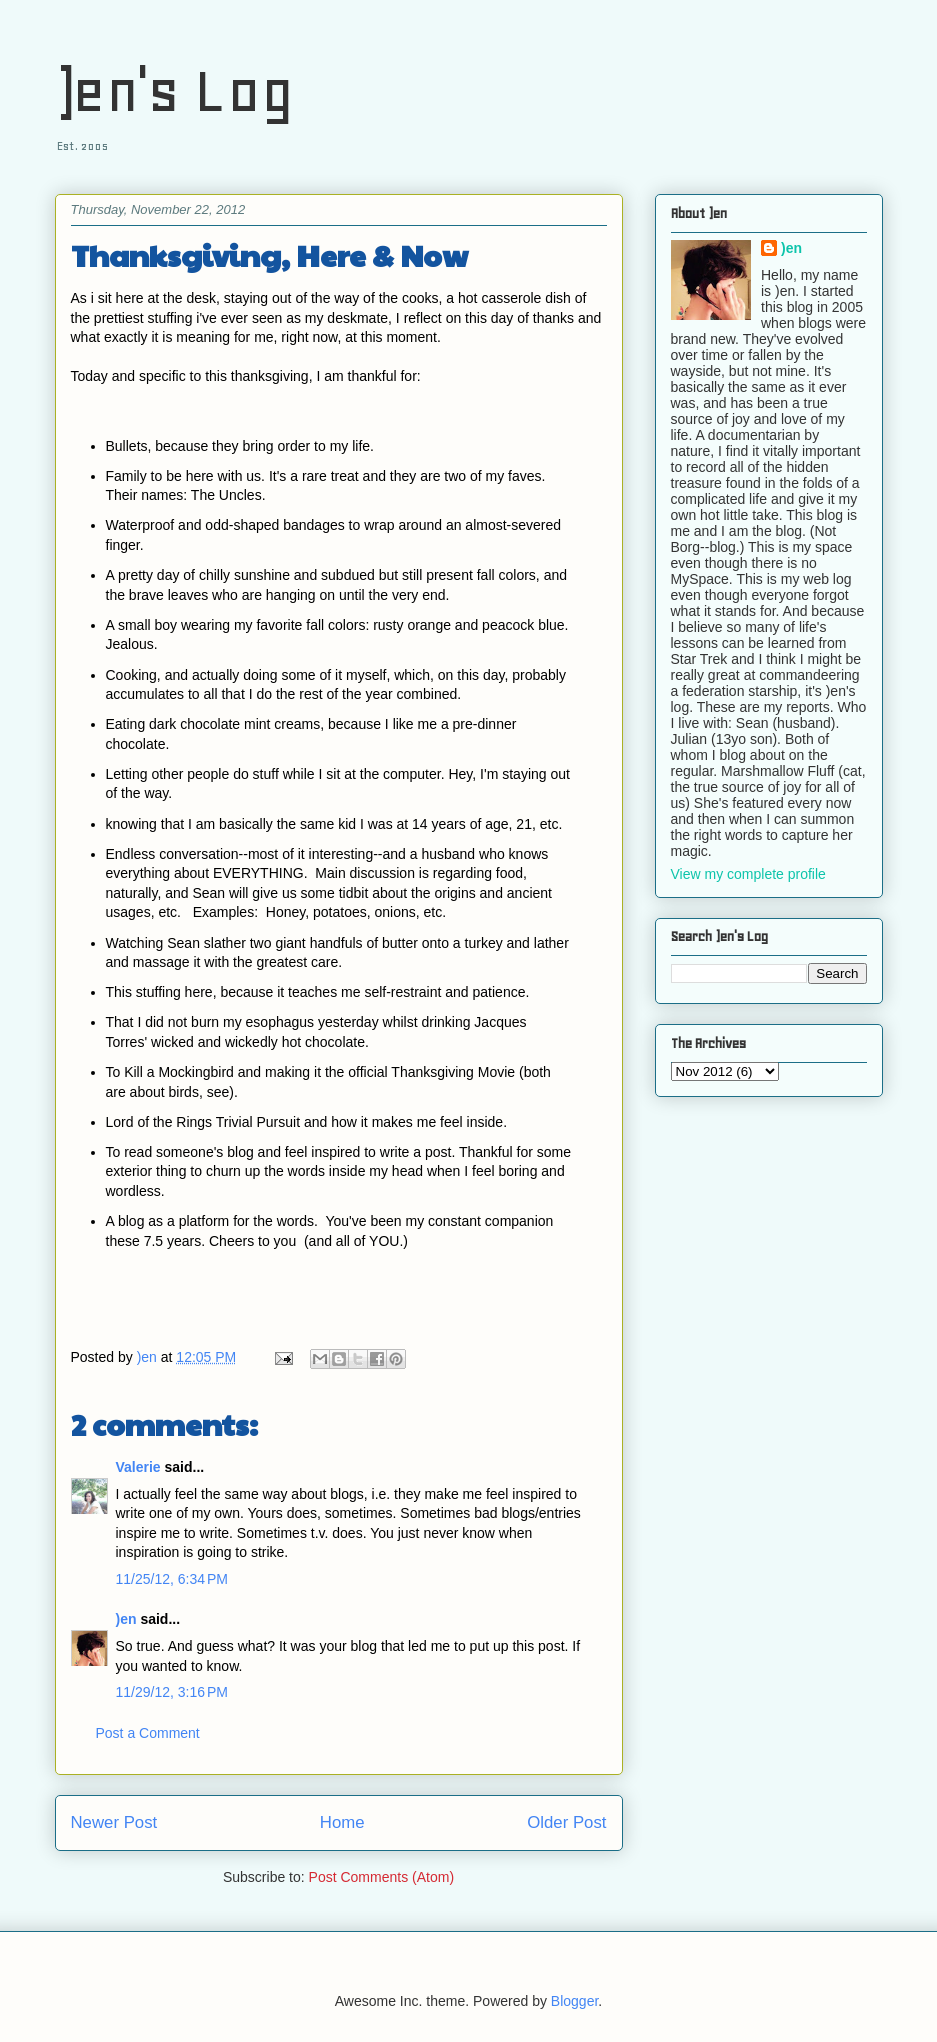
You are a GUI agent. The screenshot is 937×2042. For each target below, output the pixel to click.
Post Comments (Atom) (381, 1877)
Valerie (138, 1467)
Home (342, 1822)
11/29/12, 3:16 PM (172, 1692)
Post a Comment (148, 1733)
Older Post (566, 1822)
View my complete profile (748, 874)
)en (126, 1619)
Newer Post (114, 1822)
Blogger (574, 2001)
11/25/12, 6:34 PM (172, 1579)
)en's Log (174, 90)
